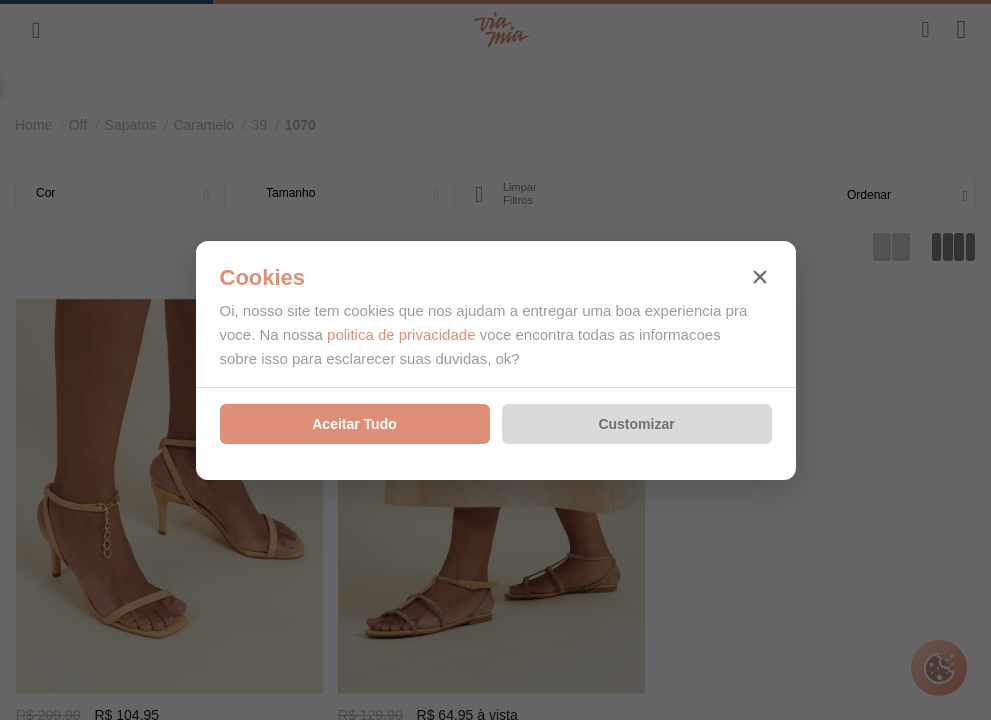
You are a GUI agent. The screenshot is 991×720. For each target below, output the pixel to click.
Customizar (636, 424)
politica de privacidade (401, 334)
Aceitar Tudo (354, 424)
